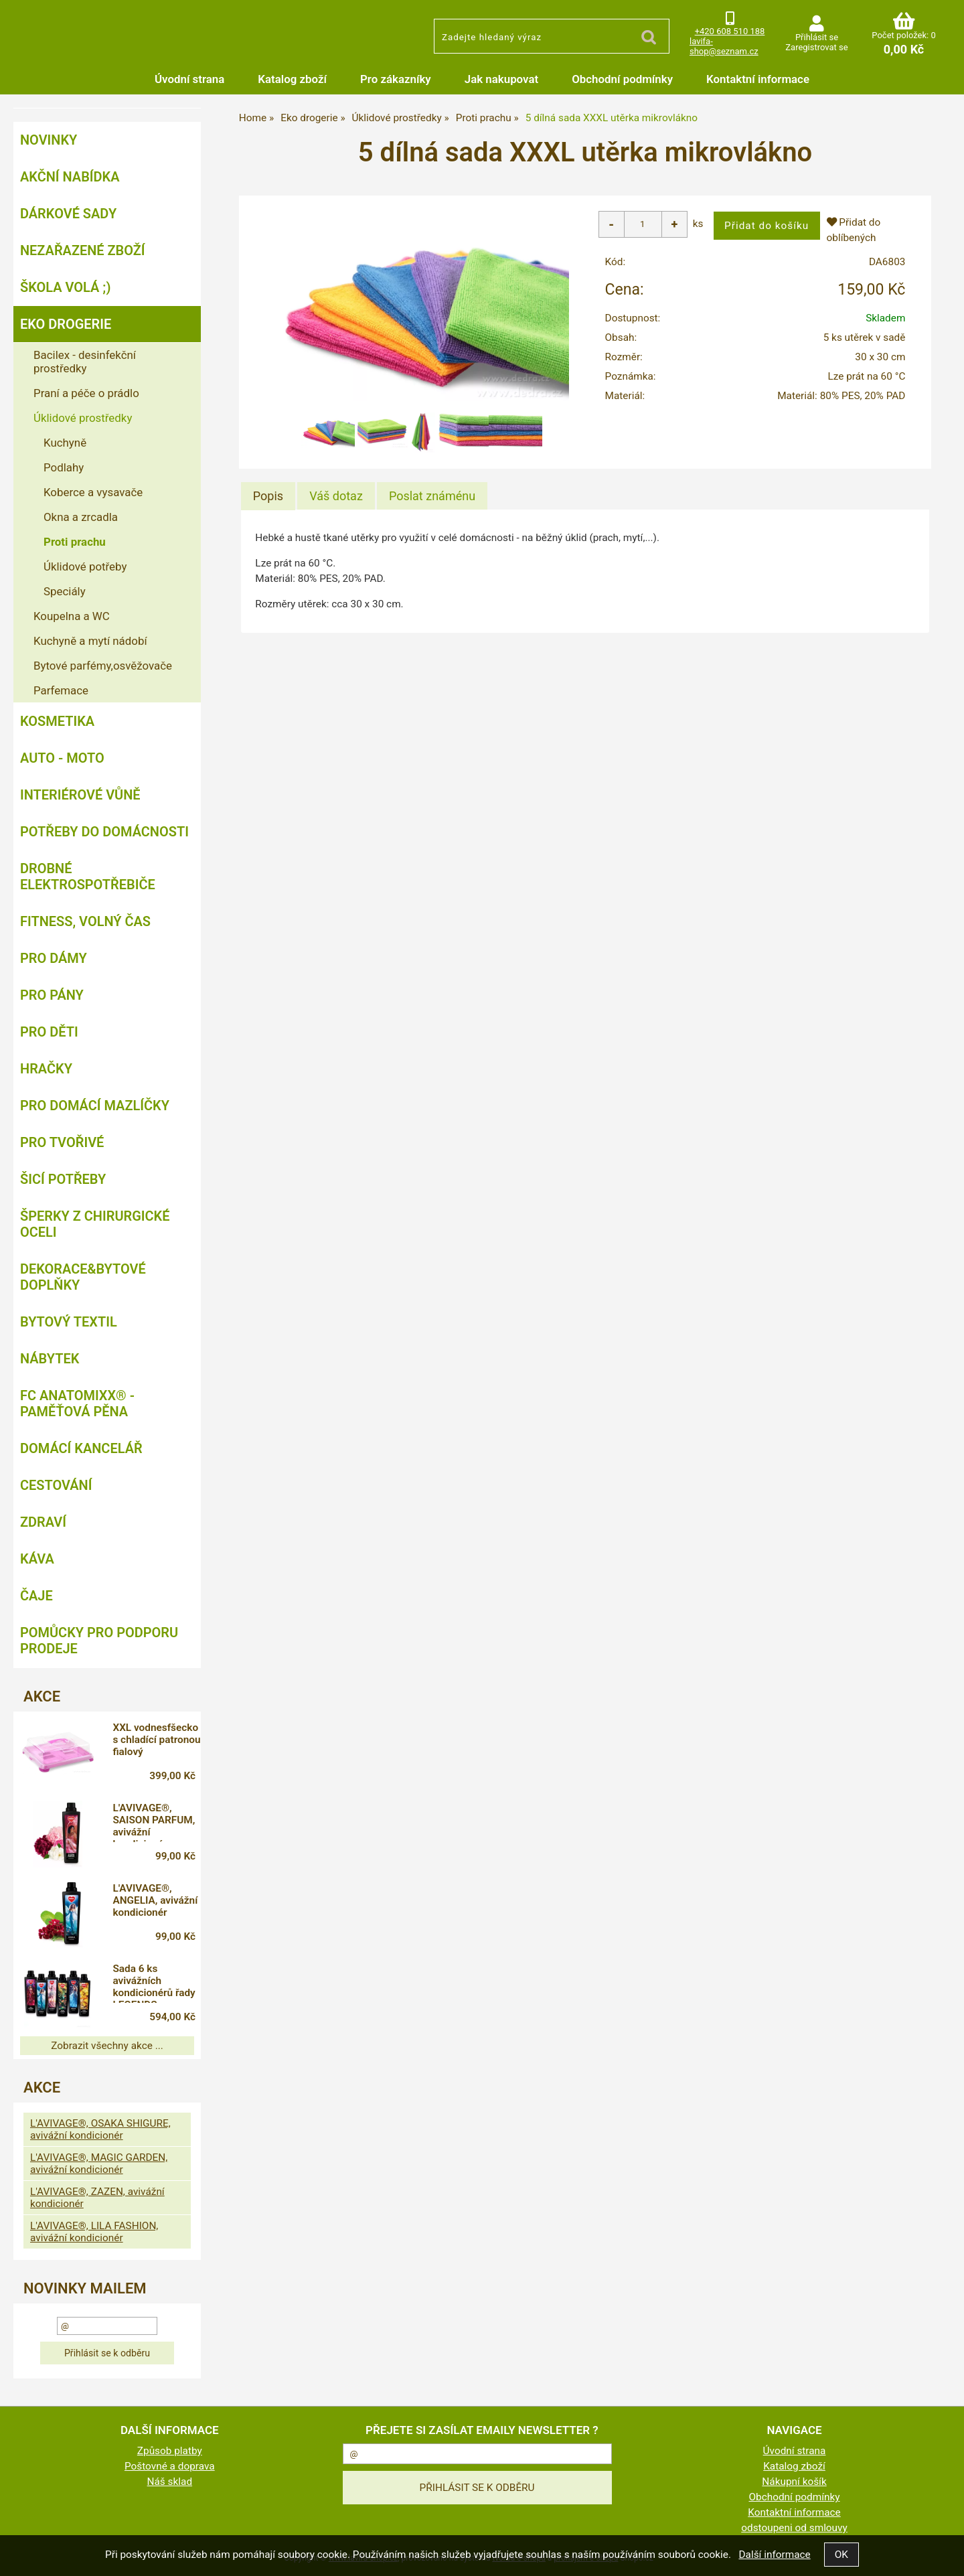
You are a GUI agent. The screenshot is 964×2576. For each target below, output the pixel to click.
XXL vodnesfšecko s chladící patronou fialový (156, 1740)
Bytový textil (68, 1322)
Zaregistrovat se (816, 47)
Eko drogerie (65, 324)
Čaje (36, 1596)
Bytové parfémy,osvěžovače (102, 665)
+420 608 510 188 (730, 31)
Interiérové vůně (80, 795)
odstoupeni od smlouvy (794, 2528)
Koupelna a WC (71, 616)
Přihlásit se (816, 37)
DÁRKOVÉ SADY (68, 214)
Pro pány (52, 995)
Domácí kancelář (81, 1448)
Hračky (46, 1069)
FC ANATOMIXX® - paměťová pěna (77, 1403)
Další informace (774, 2555)
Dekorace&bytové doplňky (83, 1277)
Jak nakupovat (501, 79)
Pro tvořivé (62, 1142)
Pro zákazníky (395, 79)
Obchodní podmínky (622, 79)
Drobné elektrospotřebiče (87, 876)
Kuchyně (65, 442)
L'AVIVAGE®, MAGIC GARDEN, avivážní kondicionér (98, 2163)
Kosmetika (57, 721)
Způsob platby (169, 2451)
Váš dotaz (336, 496)
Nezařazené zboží (82, 250)
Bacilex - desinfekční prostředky (84, 361)
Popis (268, 496)
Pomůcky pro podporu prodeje (99, 1640)
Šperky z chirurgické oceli (94, 1224)
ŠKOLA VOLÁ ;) (65, 287)
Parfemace (60, 690)
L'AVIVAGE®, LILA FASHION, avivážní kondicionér (94, 2232)
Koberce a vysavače (93, 492)
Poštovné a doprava (170, 2466)
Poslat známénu (432, 496)
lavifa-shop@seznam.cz (724, 46)
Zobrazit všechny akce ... (107, 2046)
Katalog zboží (292, 79)
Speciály (65, 591)
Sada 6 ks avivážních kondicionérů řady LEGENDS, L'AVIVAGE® (153, 1983)
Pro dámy (53, 958)
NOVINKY (48, 140)
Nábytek (49, 1359)
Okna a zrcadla (81, 517)
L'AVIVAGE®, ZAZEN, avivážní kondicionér (97, 2198)
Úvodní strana (189, 79)
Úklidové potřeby (85, 566)
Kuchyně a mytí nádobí (90, 641)
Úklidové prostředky (82, 418)
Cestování (56, 1485)
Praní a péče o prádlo (86, 393)
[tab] (268, 496)
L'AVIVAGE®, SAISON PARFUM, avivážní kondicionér (153, 1822)
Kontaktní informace (757, 79)
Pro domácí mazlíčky (94, 1105)
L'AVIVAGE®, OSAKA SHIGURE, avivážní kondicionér (100, 2129)
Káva (37, 1559)
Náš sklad (170, 2482)
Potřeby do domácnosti (104, 832)
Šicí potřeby (63, 1179)
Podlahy (64, 467)
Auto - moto (62, 758)
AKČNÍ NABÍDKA (70, 177)
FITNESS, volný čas (85, 921)
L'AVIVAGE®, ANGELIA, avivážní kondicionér (154, 1900)
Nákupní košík (794, 2482)
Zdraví (43, 1522)
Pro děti (49, 1032)
